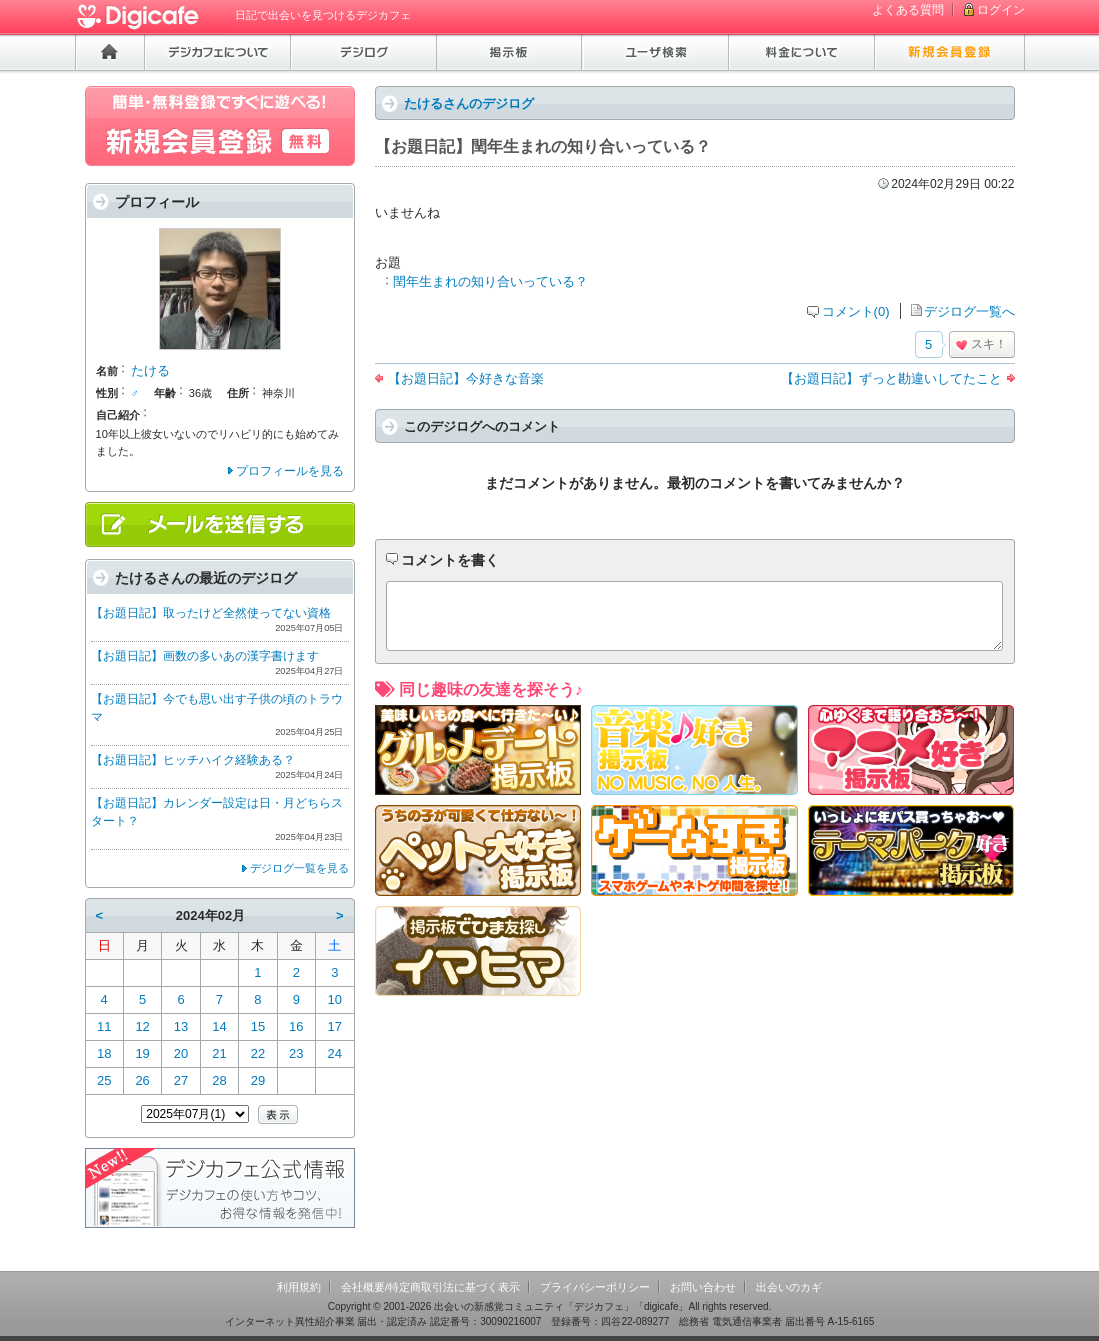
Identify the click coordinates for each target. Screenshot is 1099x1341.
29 (258, 1080)
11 (104, 1026)
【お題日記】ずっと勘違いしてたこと (891, 378)
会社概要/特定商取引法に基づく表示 (430, 1287)
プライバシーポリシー (595, 1287)
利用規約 (299, 1287)
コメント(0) (856, 311)
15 (258, 1026)
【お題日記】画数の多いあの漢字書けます (205, 656)
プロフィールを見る (290, 471)
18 (104, 1053)
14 (219, 1026)
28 (219, 1080)
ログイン (1001, 10)
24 (335, 1053)
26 (142, 1080)
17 (335, 1026)
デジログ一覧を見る (299, 868)
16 (296, 1026)
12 (142, 1026)
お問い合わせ (703, 1287)
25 (104, 1080)
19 (142, 1053)
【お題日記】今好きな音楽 (466, 378)
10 (335, 999)
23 (296, 1053)
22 (258, 1053)
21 (219, 1053)
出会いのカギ (789, 1287)
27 (181, 1080)
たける (150, 370)
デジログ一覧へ (969, 311)
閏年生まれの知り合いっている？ (490, 281)
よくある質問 (908, 10)
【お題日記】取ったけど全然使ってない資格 (211, 613)
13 (181, 1026)
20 (181, 1053)
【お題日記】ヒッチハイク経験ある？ (193, 760)
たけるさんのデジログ (469, 103)
